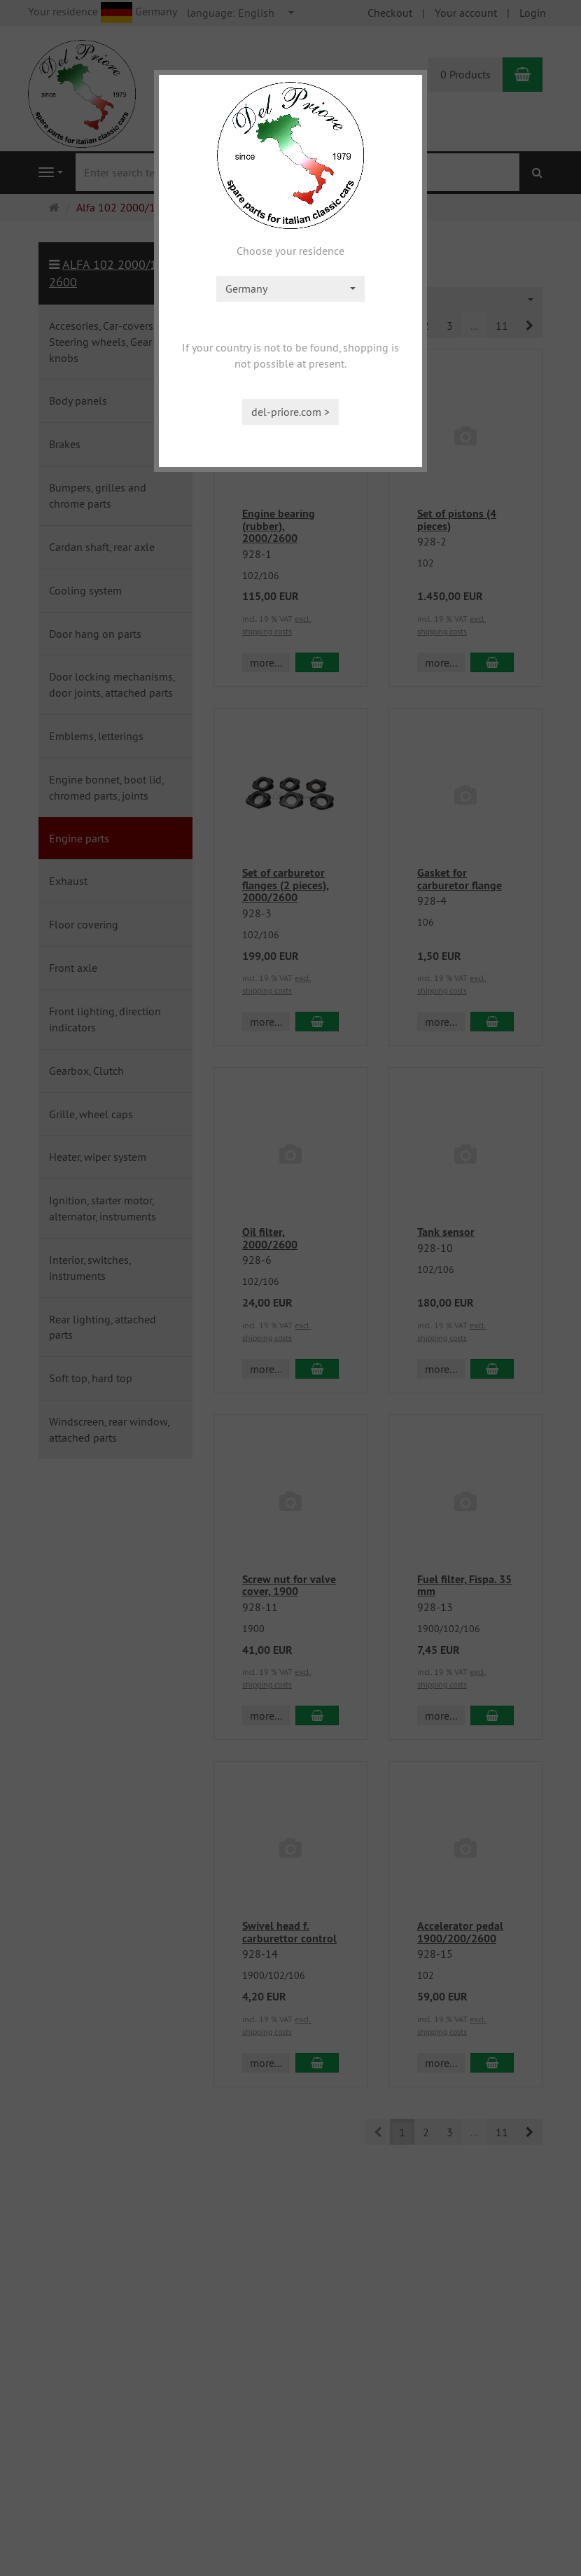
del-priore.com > (290, 412)
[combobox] (290, 289)
